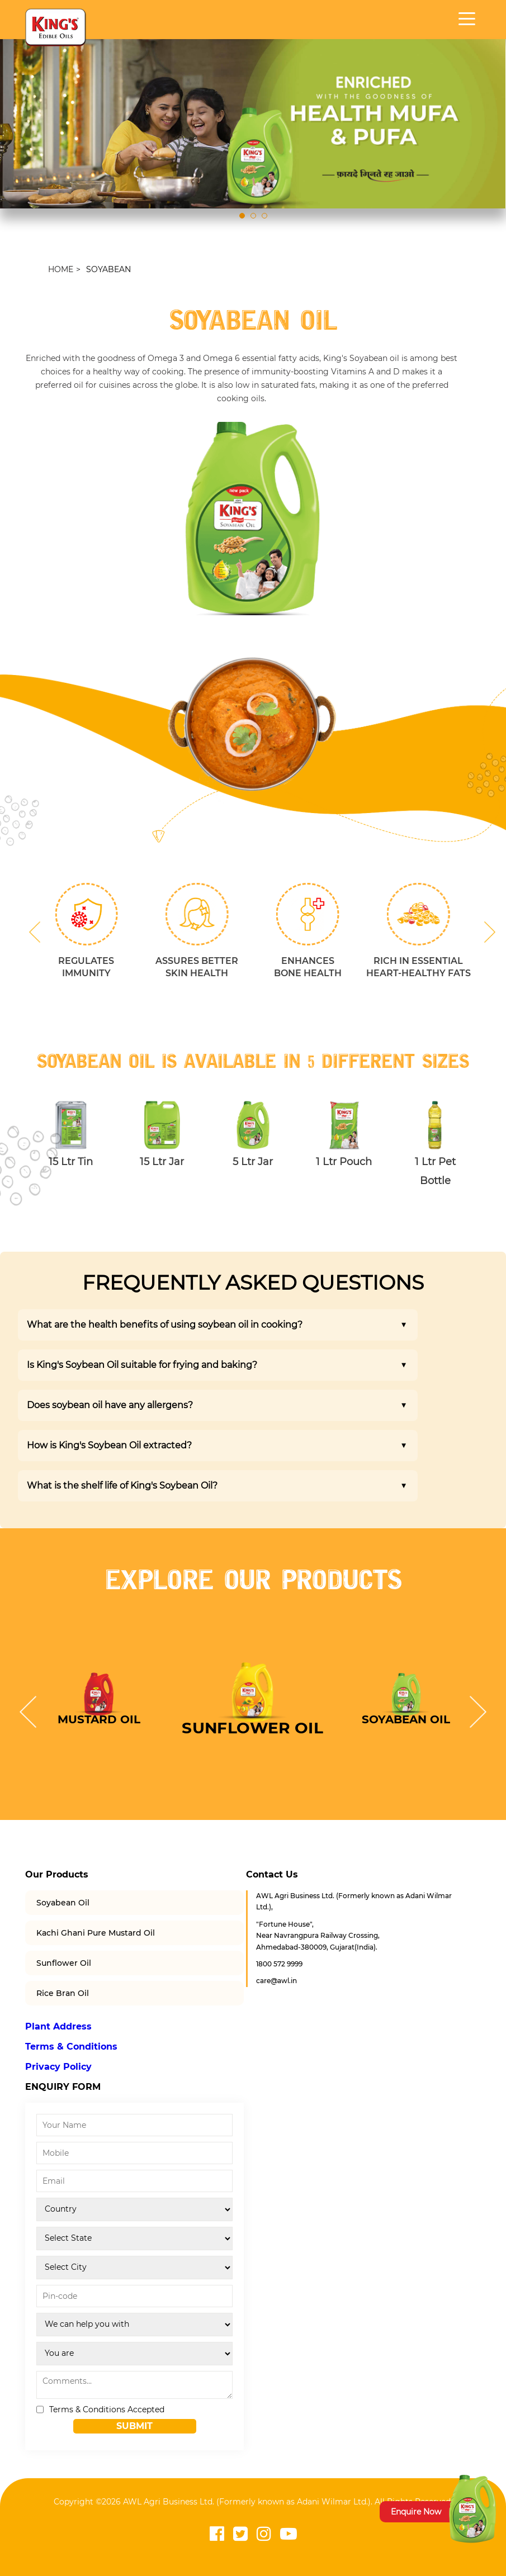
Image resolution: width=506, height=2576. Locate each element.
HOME (60, 269)
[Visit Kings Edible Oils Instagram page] (264, 2533)
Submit (134, 2426)
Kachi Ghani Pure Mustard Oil (95, 1933)
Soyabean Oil (62, 1903)
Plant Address (58, 2026)
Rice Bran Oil (62, 1993)
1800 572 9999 (279, 1964)
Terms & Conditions (71, 2046)
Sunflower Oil (63, 1963)
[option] (253, 518)
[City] (134, 2267)
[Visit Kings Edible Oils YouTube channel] (288, 2533)
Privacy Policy (58, 2066)
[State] (134, 2238)
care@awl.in (276, 1980)
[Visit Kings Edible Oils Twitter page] (240, 2533)
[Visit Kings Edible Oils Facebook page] (217, 2533)
